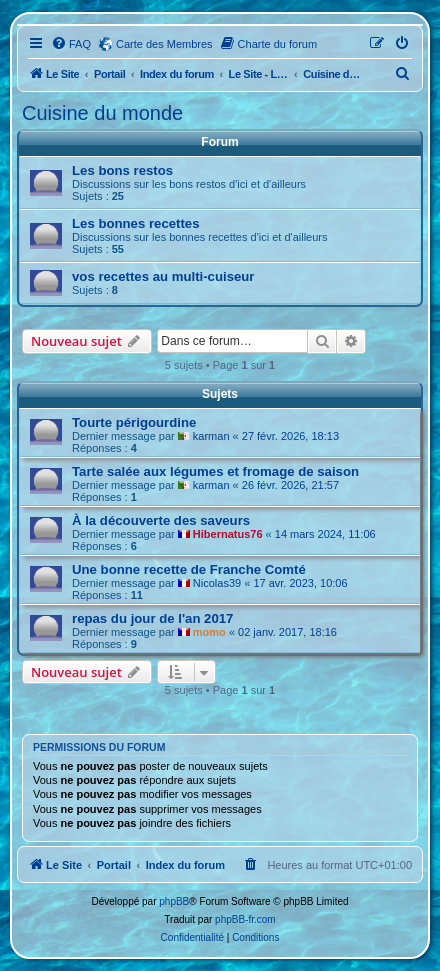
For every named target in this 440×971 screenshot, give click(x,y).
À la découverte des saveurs (161, 520)
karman (211, 436)
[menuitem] (71, 44)
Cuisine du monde (102, 113)
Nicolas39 (217, 583)
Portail (109, 74)
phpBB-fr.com (245, 919)
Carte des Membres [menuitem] (164, 44)
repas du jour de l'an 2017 (152, 618)
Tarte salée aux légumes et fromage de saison (215, 471)
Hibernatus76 (228, 534)
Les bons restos (122, 170)
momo (209, 632)
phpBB (174, 901)
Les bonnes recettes (136, 223)
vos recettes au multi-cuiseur (163, 276)
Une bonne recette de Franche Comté (189, 569)
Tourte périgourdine (134, 422)
